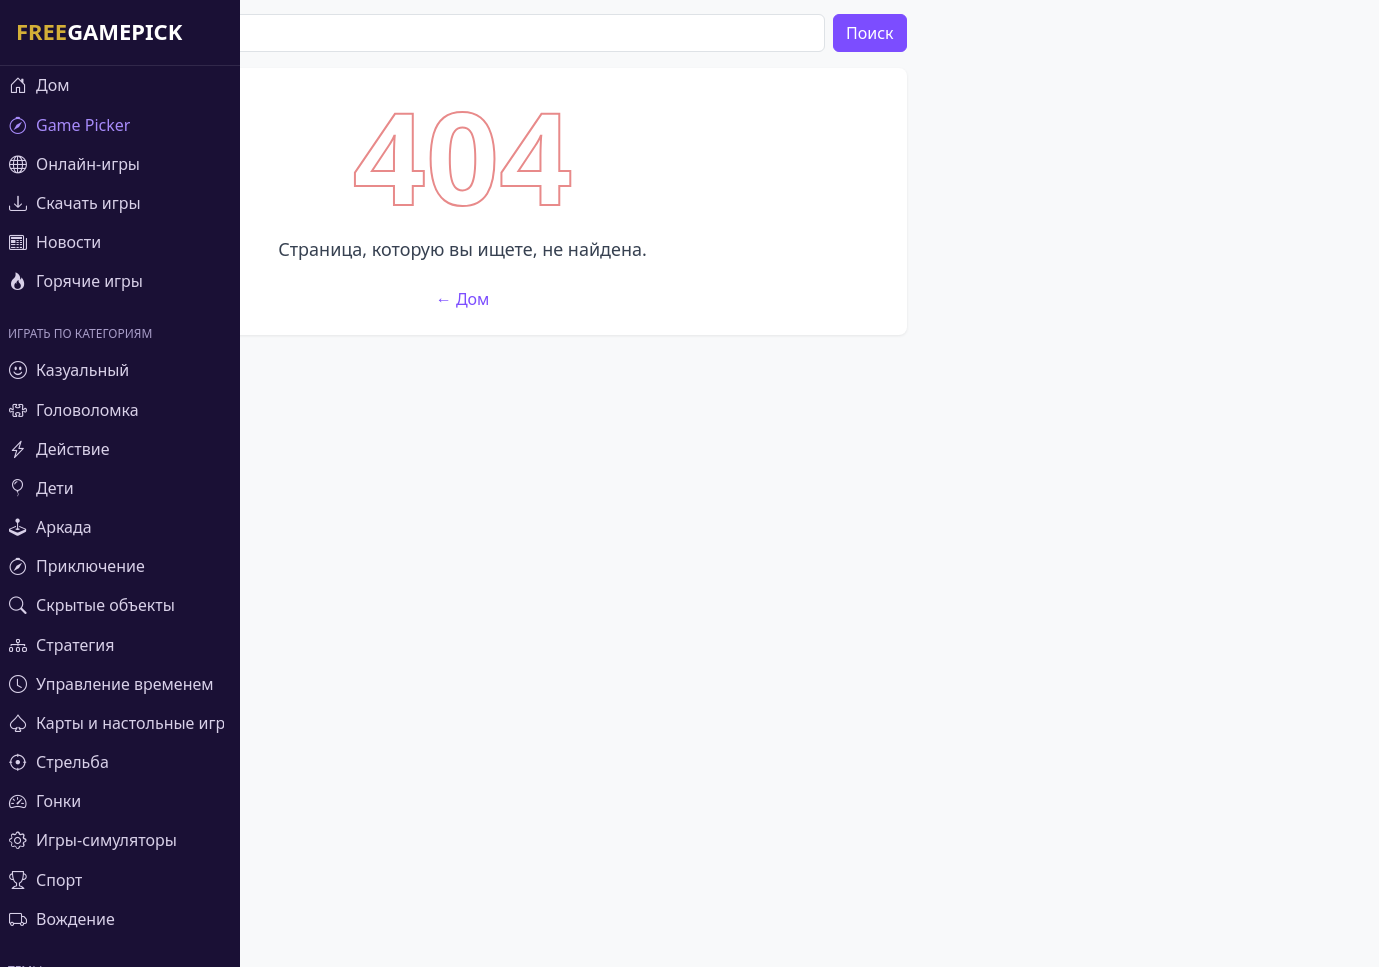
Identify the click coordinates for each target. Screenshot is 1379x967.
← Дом (700, 595)
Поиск (1107, 33)
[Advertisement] (700, 208)
